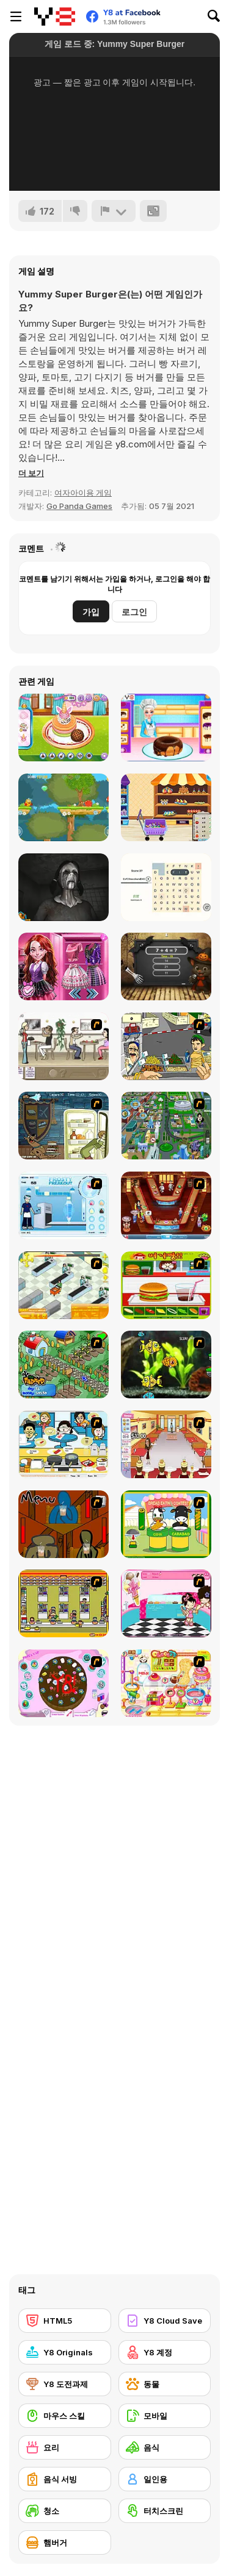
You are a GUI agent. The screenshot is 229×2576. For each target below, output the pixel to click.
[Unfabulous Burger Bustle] (166, 1444)
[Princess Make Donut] (166, 727)
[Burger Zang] (166, 1285)
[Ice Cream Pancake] (63, 727)
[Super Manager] (63, 1285)
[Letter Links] (166, 887)
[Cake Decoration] (63, 1683)
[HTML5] (64, 2320)
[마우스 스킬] (64, 2415)
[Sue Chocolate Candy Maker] (166, 1683)
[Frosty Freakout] (63, 1205)
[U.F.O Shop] (63, 1603)
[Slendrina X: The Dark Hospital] (63, 887)
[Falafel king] (166, 1046)
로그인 (134, 612)
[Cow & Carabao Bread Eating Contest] (166, 1524)
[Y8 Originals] (64, 2352)
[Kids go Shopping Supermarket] (166, 807)
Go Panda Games (79, 506)
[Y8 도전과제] (64, 2384)
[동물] (164, 2384)
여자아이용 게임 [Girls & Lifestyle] (83, 492)
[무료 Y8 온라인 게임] (54, 16)
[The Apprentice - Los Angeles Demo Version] (166, 1205)
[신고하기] (114, 211)
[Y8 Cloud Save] (164, 2320)
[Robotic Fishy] (166, 1364)
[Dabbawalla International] (166, 1125)
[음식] (164, 2447)
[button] (31, 473)
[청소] (64, 2511)
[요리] (64, 2447)
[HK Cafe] (63, 1444)
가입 (91, 612)
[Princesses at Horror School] (63, 966)
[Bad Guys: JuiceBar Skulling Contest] (63, 1524)
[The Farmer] (63, 1364)
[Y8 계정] (164, 2352)
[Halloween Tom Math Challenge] (166, 966)
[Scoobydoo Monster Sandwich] (63, 1125)
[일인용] (164, 2479)
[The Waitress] (63, 1046)
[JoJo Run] (63, 807)
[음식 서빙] (64, 2479)
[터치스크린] (164, 2511)
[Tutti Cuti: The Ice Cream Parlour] (166, 1603)
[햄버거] (64, 2542)
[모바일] (164, 2415)
